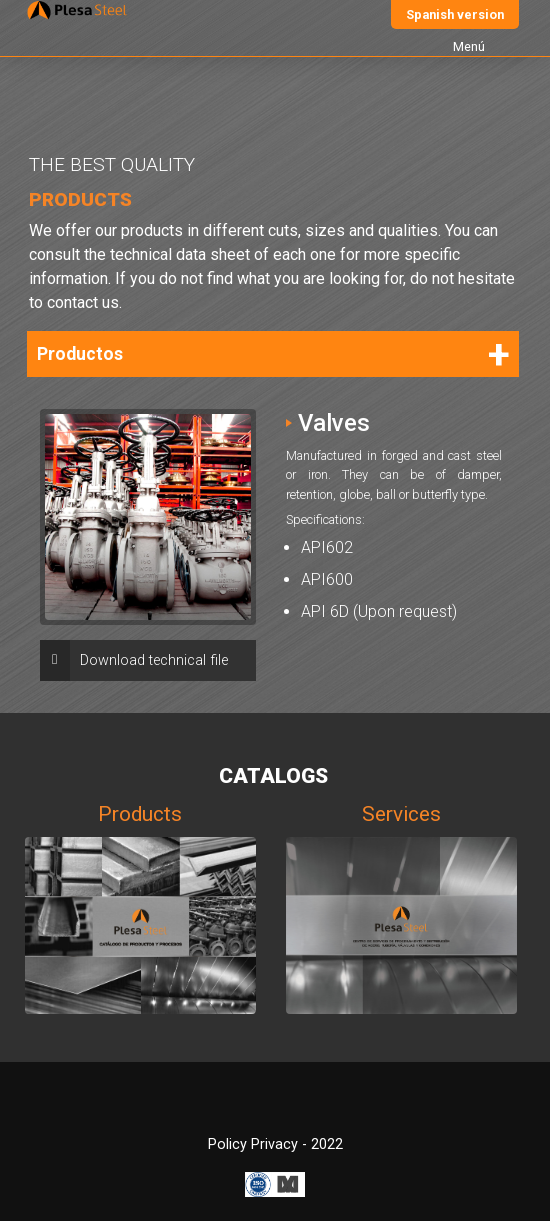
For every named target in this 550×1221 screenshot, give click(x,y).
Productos (80, 354)
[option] (148, 517)
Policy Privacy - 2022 (275, 1144)
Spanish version (455, 14)
